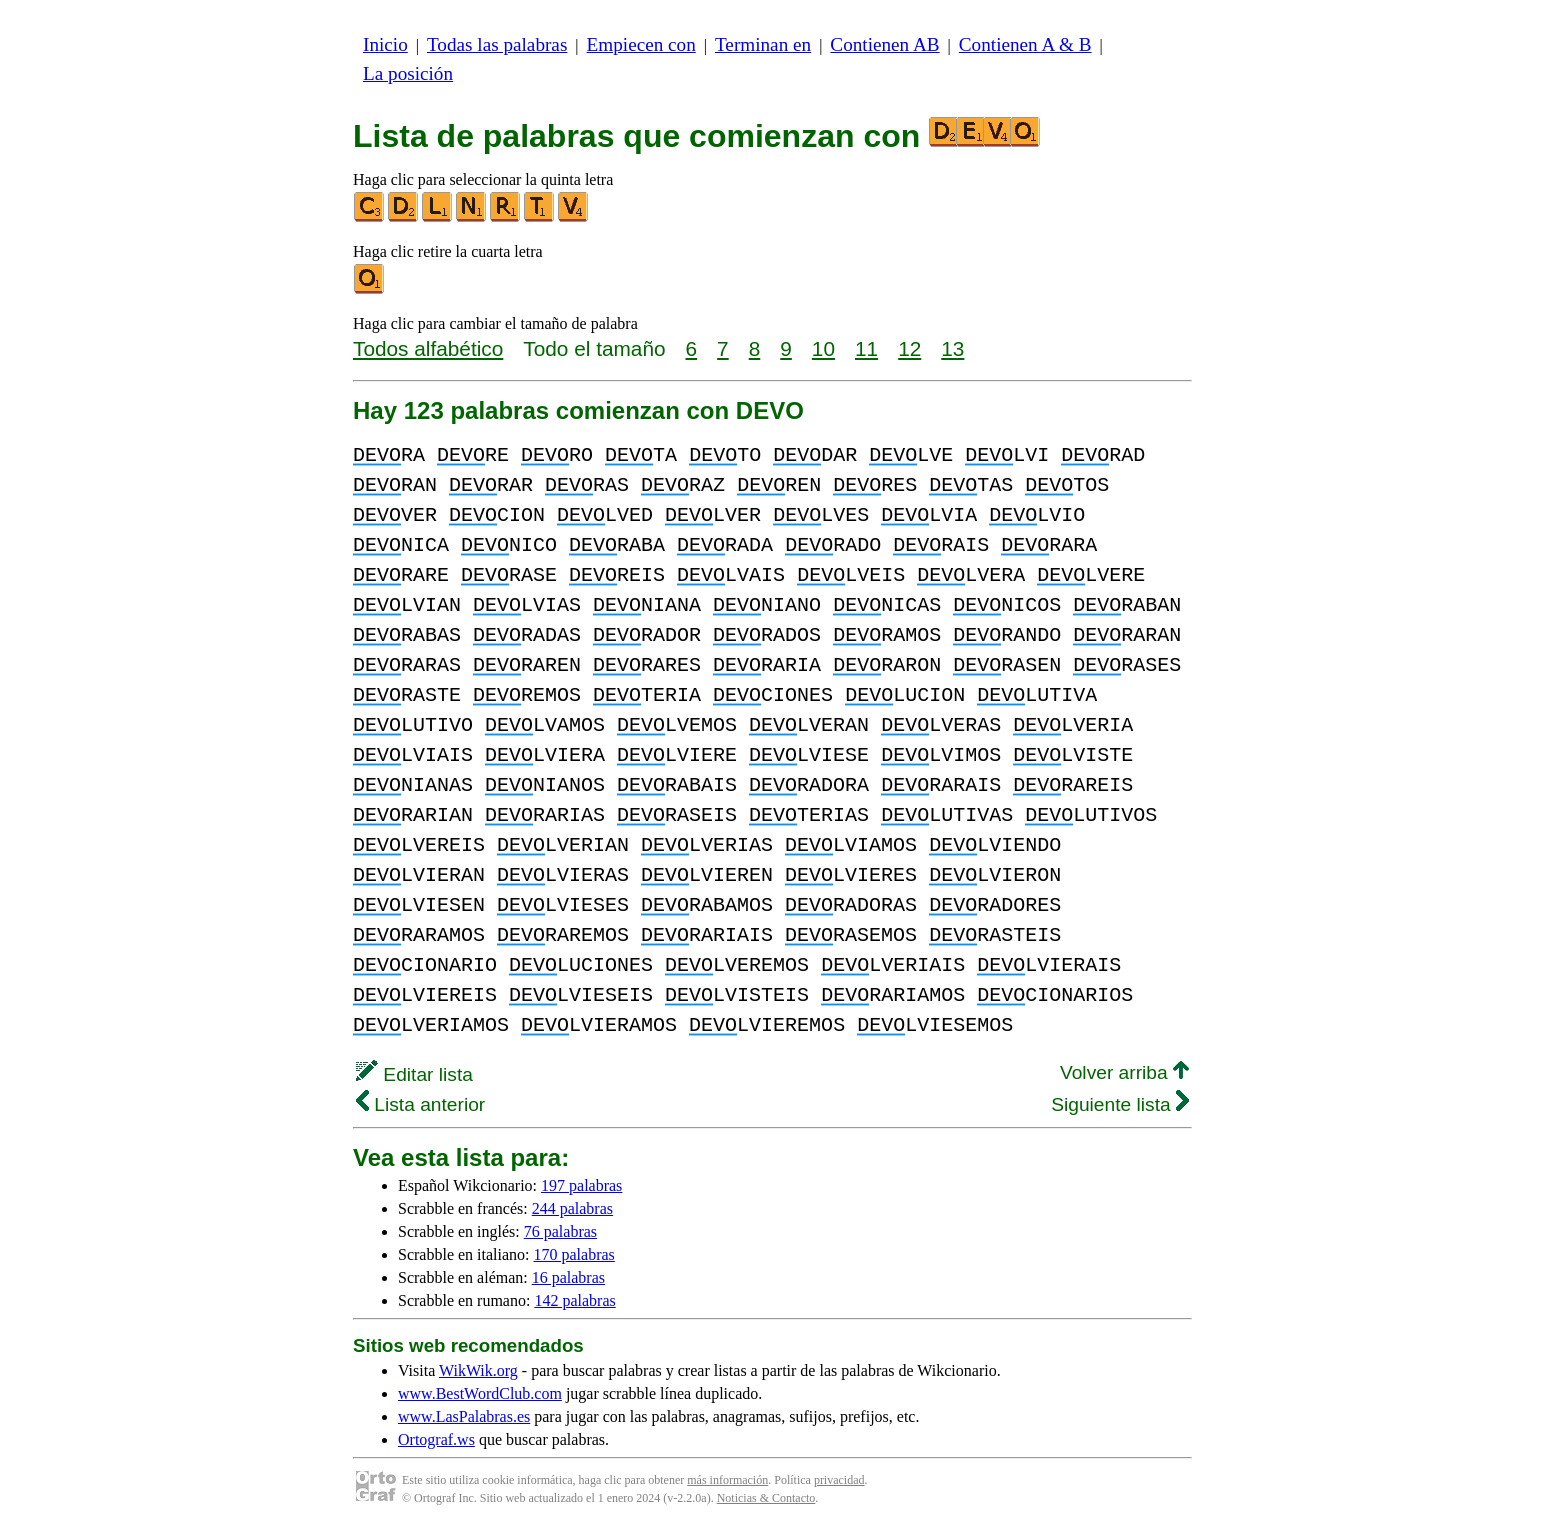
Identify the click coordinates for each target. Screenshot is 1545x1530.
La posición (408, 73)
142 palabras (574, 1300)
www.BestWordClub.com (480, 1393)
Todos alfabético (428, 348)
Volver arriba (1124, 1072)
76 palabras (560, 1231)
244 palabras (572, 1208)
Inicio (385, 44)
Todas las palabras (497, 44)
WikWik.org (478, 1370)
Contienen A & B (1025, 44)
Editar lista (414, 1074)
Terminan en (763, 44)
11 (866, 348)
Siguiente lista (1120, 1104)
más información (727, 1480)
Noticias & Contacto (766, 1498)
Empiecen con (641, 44)
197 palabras (581, 1185)
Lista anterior (420, 1104)
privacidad (839, 1480)
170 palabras (574, 1254)
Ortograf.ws (436, 1439)
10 (823, 348)
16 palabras (568, 1277)
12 (909, 348)
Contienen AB (884, 44)
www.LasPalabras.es (464, 1416)
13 (952, 348)
